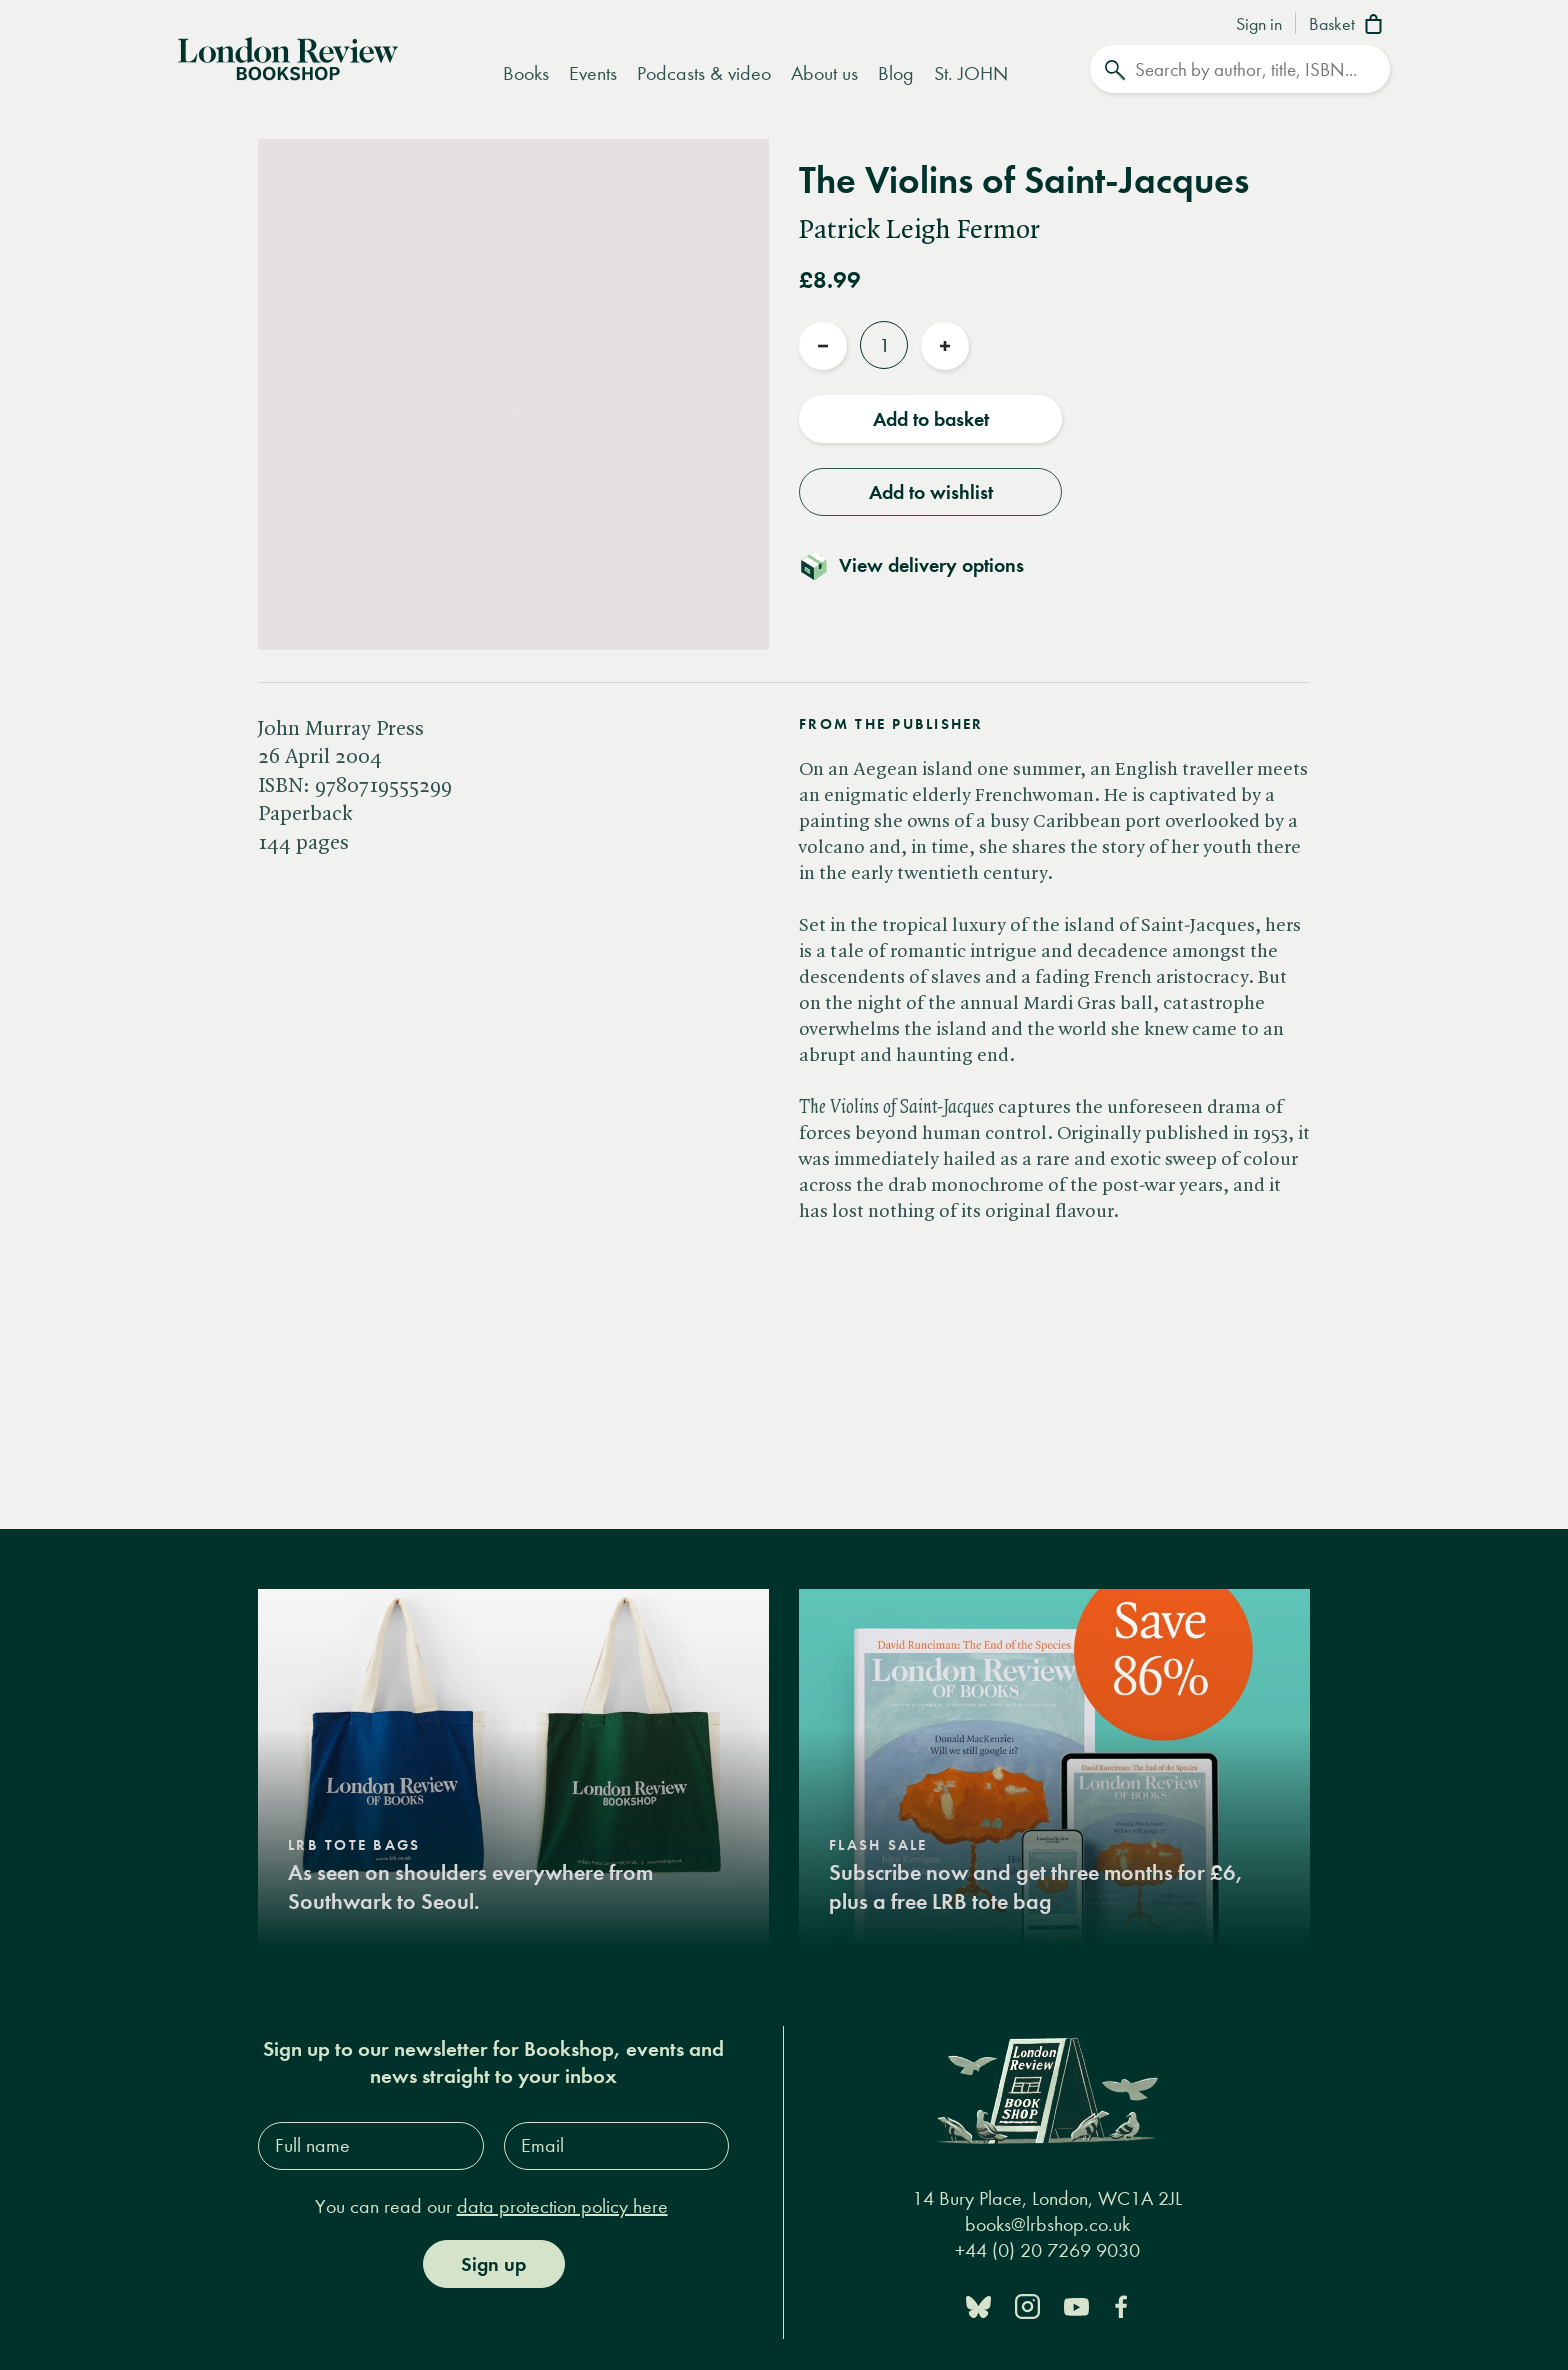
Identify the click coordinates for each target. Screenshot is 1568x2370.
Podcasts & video (704, 73)
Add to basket (931, 419)
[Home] (288, 57)
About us (824, 73)
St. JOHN (971, 73)
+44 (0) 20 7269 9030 (1047, 2250)
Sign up (493, 2263)
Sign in (1259, 25)
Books (526, 73)
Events (593, 73)
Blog (896, 73)
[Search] (1240, 69)
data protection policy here (562, 2205)
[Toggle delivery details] (923, 565)
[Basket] (1349, 26)
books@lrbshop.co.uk (1047, 2224)
